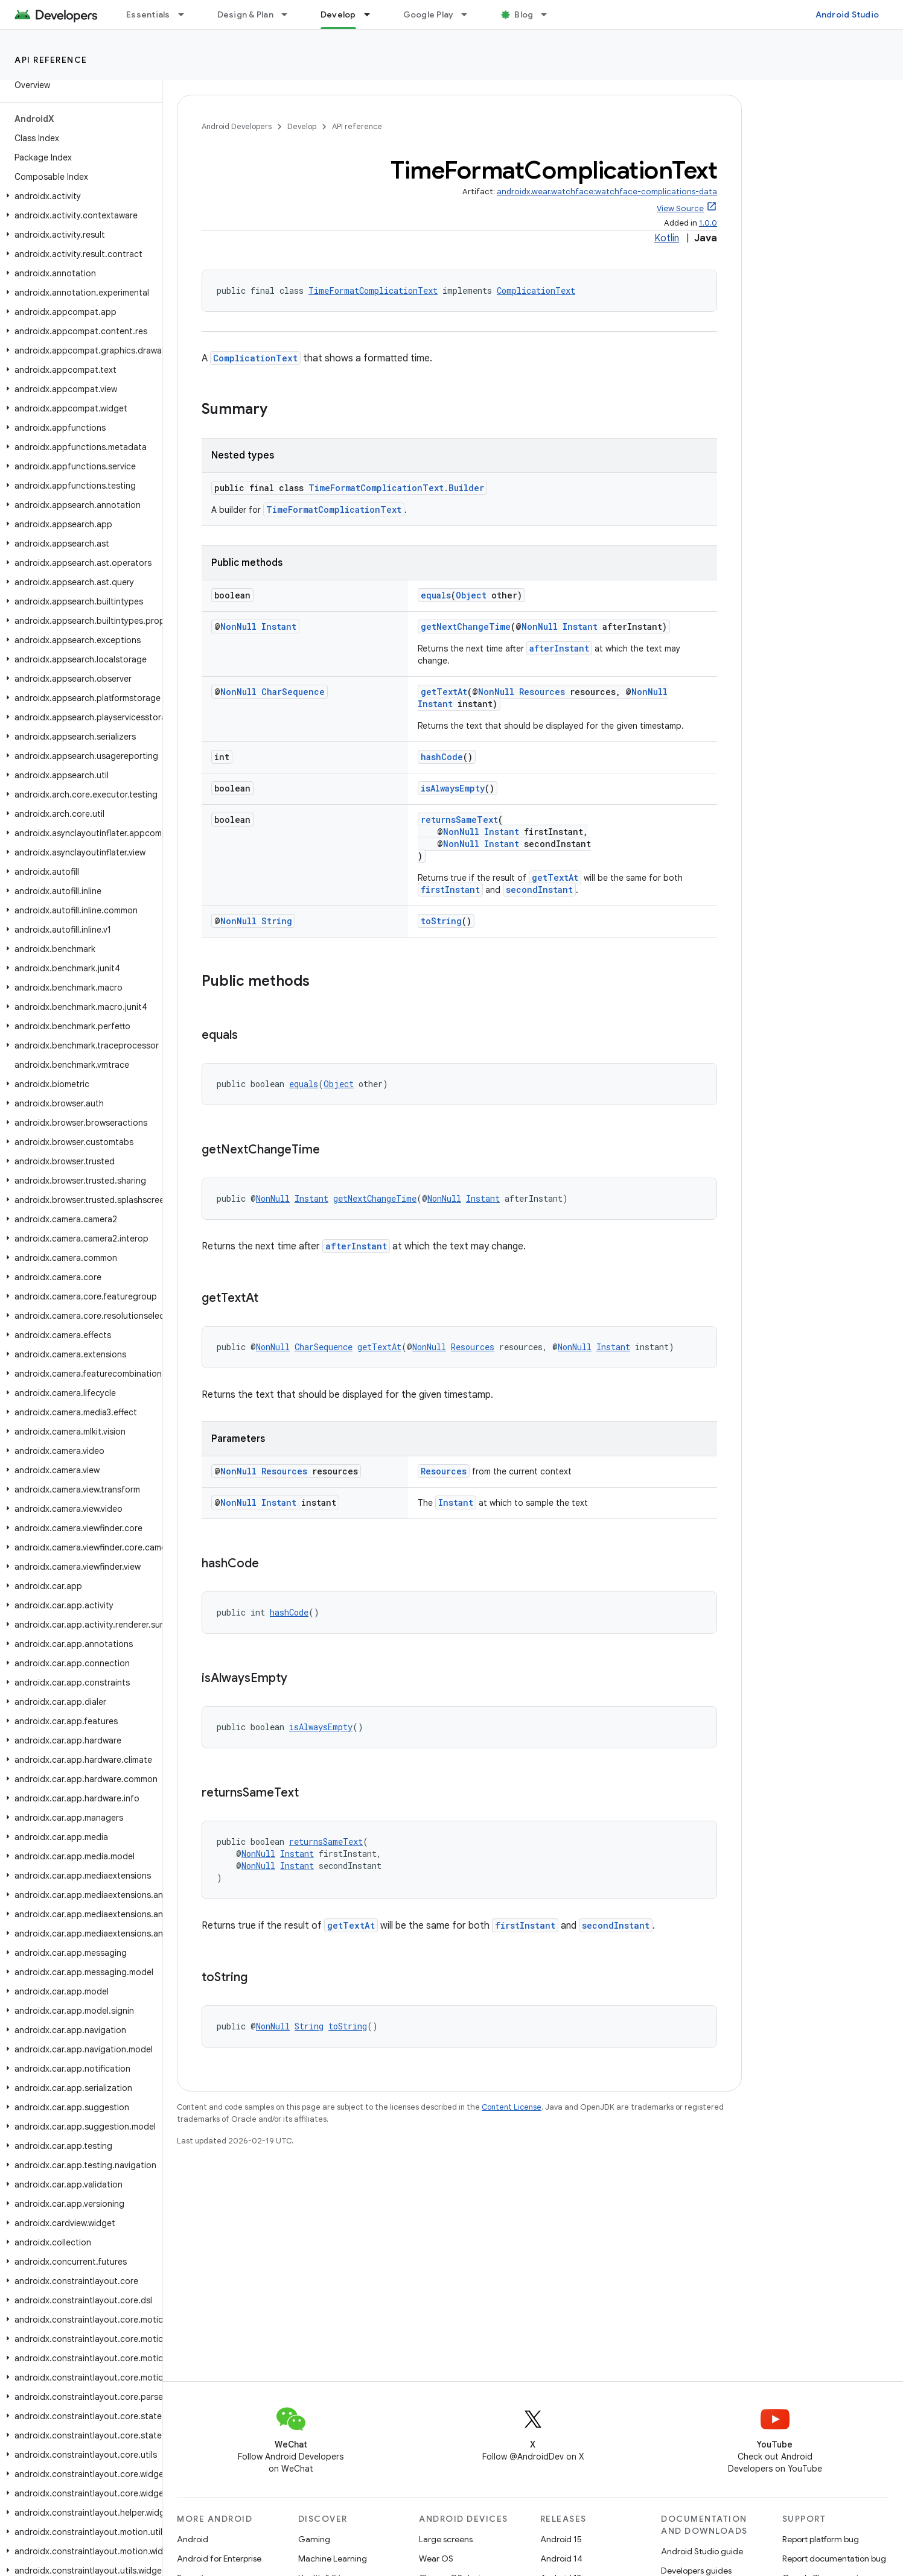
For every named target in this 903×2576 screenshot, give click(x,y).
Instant (278, 626)
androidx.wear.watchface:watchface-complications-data (607, 191)
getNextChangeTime (466, 626)
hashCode (442, 757)
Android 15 (561, 2539)
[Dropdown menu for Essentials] (186, 14)
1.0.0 (708, 223)
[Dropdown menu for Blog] (549, 14)
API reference (51, 59)
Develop (301, 126)
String (276, 921)
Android (192, 2539)
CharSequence (293, 691)
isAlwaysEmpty (453, 788)
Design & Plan (245, 14)
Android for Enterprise (219, 2558)
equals (436, 595)
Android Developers (237, 126)
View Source (680, 208)
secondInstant (539, 889)
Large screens (446, 2539)
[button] (79, 196)
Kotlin (666, 238)
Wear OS (436, 2558)
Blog (523, 14)
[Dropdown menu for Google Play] (469, 14)
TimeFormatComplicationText (373, 290)
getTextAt (444, 691)
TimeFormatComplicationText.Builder (396, 487)
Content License (511, 2107)
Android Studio (847, 14)
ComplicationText (536, 290)
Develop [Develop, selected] (338, 14)
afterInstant (559, 648)
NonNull (238, 626)
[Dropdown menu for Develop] (372, 14)
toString (441, 921)
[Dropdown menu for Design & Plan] (289, 14)
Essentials (148, 14)
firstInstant (450, 889)
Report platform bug (820, 2539)
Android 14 (561, 2558)
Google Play (428, 14)
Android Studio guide (702, 2551)
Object (471, 595)
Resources (542, 691)
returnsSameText (459, 819)
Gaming (314, 2539)
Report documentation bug (834, 2558)
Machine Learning (332, 2558)
